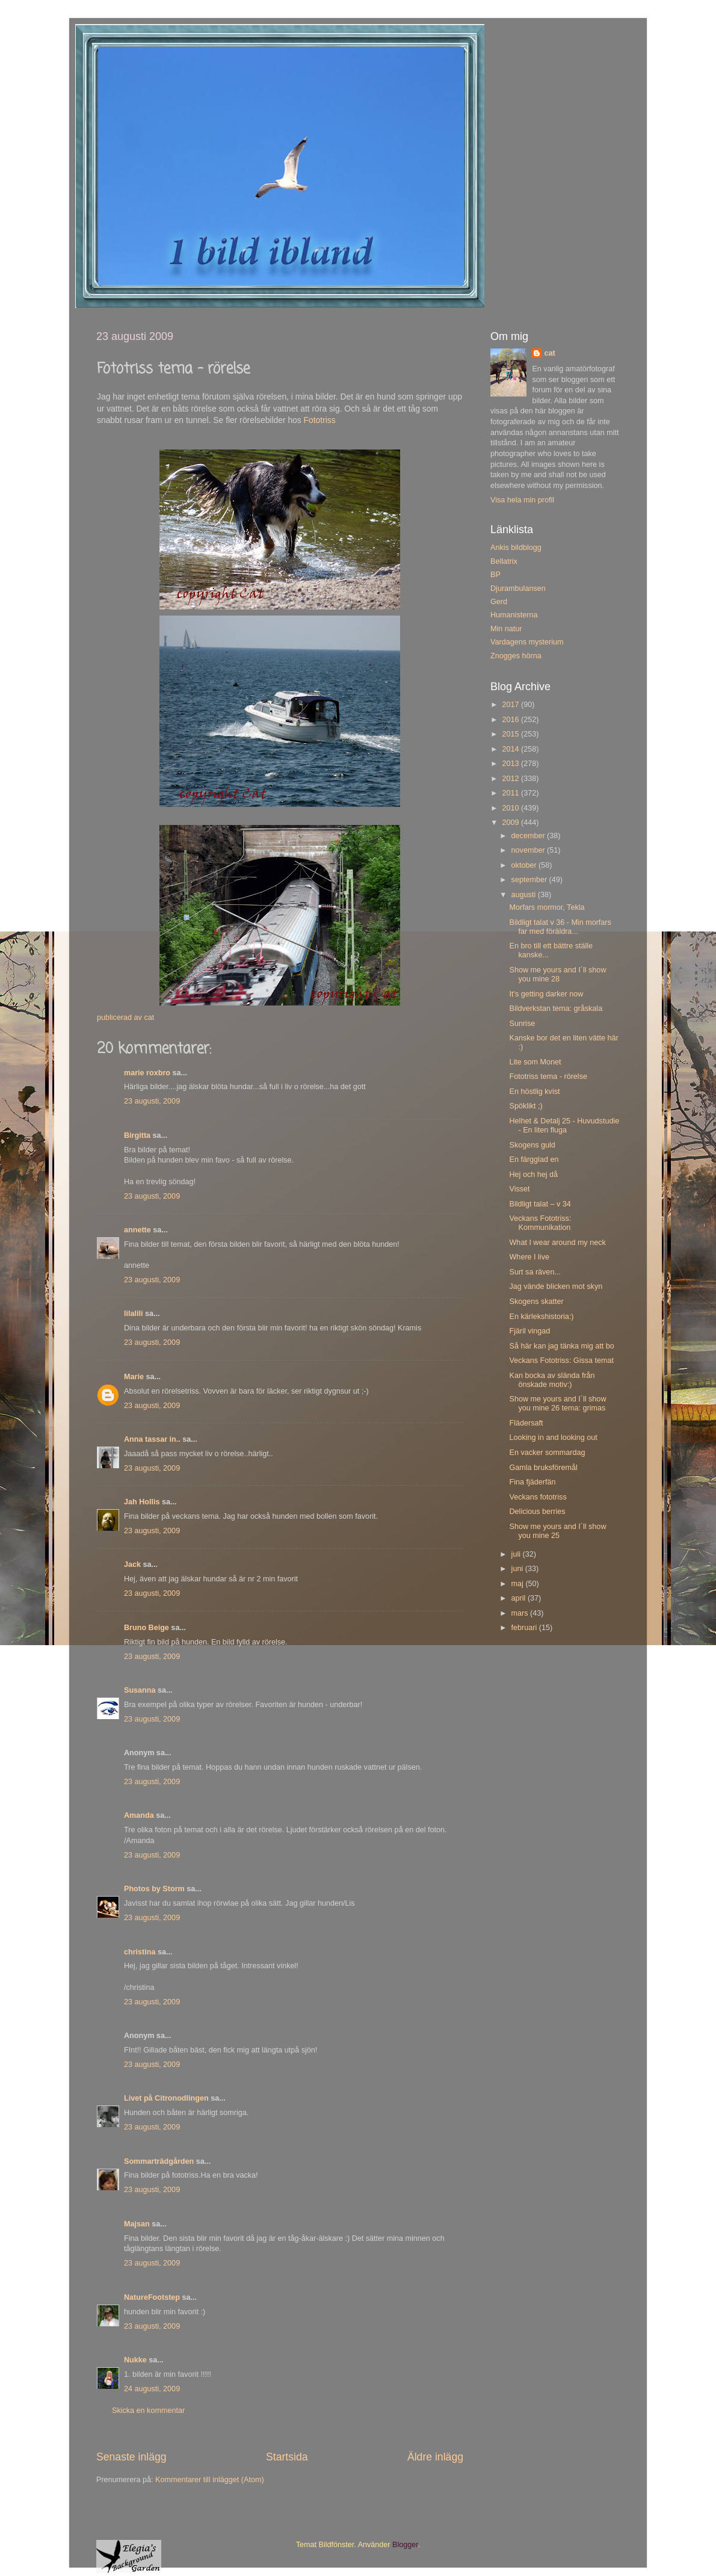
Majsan (137, 2224)
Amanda (139, 1815)
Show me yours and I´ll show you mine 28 (557, 974)
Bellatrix (503, 561)
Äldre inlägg (435, 2457)
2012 (511, 778)
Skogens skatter (536, 1301)
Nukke (135, 2360)
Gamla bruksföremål (543, 1467)
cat (549, 353)
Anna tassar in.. (152, 1439)
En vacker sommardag (547, 1452)
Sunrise (522, 1023)
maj (518, 1584)
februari (525, 1627)
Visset (519, 1189)
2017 (511, 704)
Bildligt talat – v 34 (539, 1204)
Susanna (140, 1690)
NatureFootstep (152, 2297)
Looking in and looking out (553, 1437)
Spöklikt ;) (525, 1106)
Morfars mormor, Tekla (546, 907)
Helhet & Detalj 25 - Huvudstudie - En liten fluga (564, 1125)
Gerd (498, 602)
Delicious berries (537, 1511)
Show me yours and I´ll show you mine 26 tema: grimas (557, 1403)
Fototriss (320, 420)
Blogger (405, 2544)
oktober (525, 865)
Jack (132, 1564)
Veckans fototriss (537, 1497)
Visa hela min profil (522, 500)
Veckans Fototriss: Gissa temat (561, 1360)
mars (520, 1613)
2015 (511, 734)
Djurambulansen (518, 588)
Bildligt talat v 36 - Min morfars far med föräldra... (560, 927)
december (529, 836)
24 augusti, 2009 (152, 2389)
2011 (511, 793)
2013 (511, 763)
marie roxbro (147, 1073)
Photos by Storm (154, 1889)
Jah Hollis (142, 1502)
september (530, 880)
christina (140, 1952)
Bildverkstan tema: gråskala (555, 1008)
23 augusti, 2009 (152, 1101)
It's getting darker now (546, 994)
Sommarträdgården (159, 2161)
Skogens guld (532, 1145)
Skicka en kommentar (148, 2410)
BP (495, 574)
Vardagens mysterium (527, 642)
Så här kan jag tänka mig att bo (561, 1346)
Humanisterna (513, 615)
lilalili (133, 1313)
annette (137, 1230)
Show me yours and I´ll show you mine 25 (557, 1531)
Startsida (287, 2457)
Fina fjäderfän (532, 1482)
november (529, 850)
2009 (511, 822)
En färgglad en (533, 1159)
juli (517, 1554)
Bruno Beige (146, 1627)
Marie (134, 1377)
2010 (511, 808)
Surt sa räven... (534, 1272)
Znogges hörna (516, 656)
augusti (524, 895)
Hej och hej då (533, 1174)
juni (518, 1568)
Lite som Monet (535, 1062)
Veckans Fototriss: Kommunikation (540, 1223)
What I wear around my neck (557, 1242)
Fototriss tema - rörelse (548, 1076)
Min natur (506, 629)
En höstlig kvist (534, 1091)
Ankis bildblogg (516, 547)
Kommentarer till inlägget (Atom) (209, 2480)
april (519, 1598)
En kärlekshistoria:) (541, 1316)
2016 (511, 719)
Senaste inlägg (131, 2457)
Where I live (529, 1257)
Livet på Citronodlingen (166, 2098)
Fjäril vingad (529, 1331)
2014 (511, 749)
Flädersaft (526, 1423)
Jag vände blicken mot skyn (555, 1286)
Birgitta (137, 1135)
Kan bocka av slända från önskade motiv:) (551, 1380)
